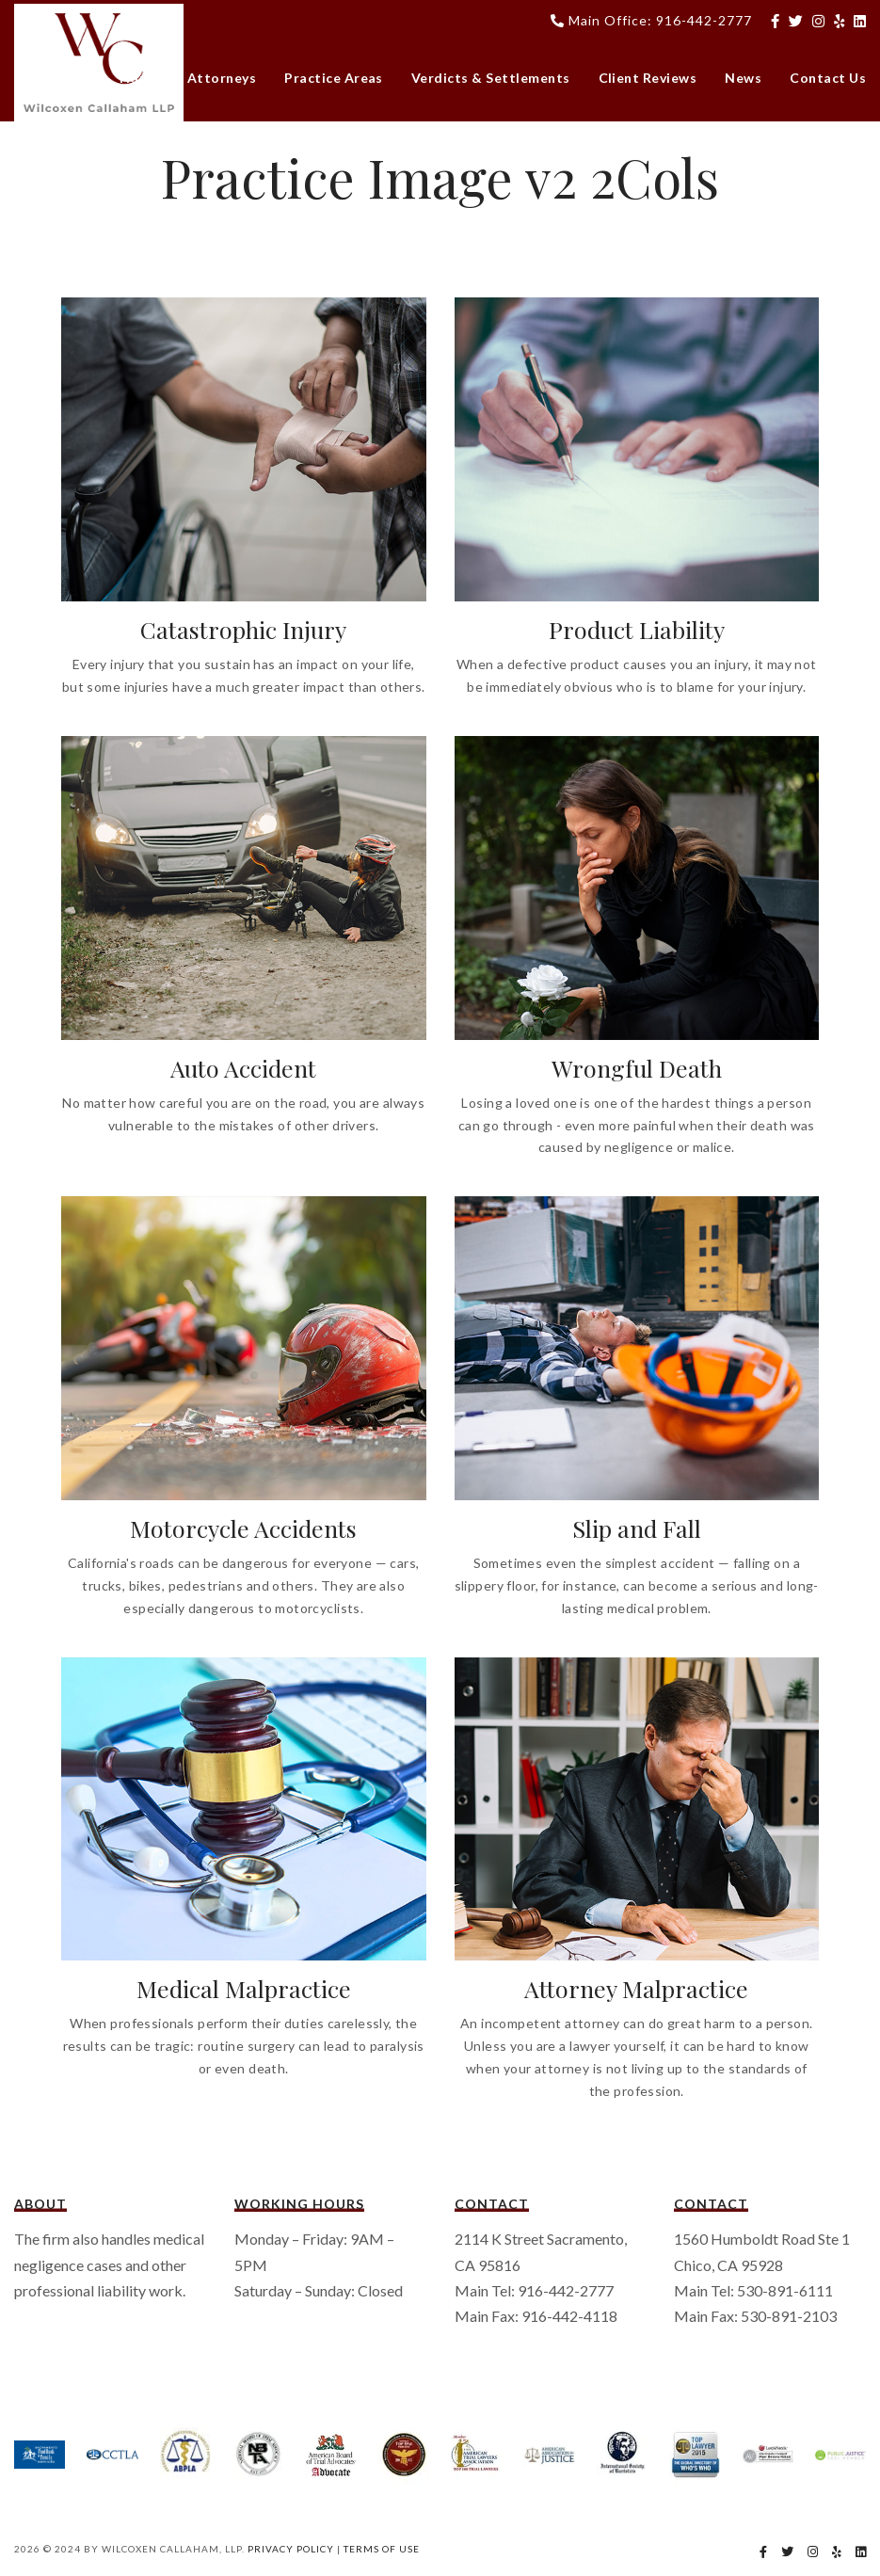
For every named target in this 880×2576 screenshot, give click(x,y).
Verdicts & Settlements (490, 78)
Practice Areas (333, 78)
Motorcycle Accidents (243, 1528)
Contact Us (828, 78)
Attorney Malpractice (636, 1988)
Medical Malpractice (243, 1988)
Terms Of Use (382, 2548)
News (743, 78)
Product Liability (637, 629)
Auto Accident (243, 1067)
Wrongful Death (637, 1067)
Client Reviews (648, 78)
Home (139, 78)
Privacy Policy (291, 2548)
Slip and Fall (636, 1528)
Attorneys (221, 78)
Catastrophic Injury (243, 629)
